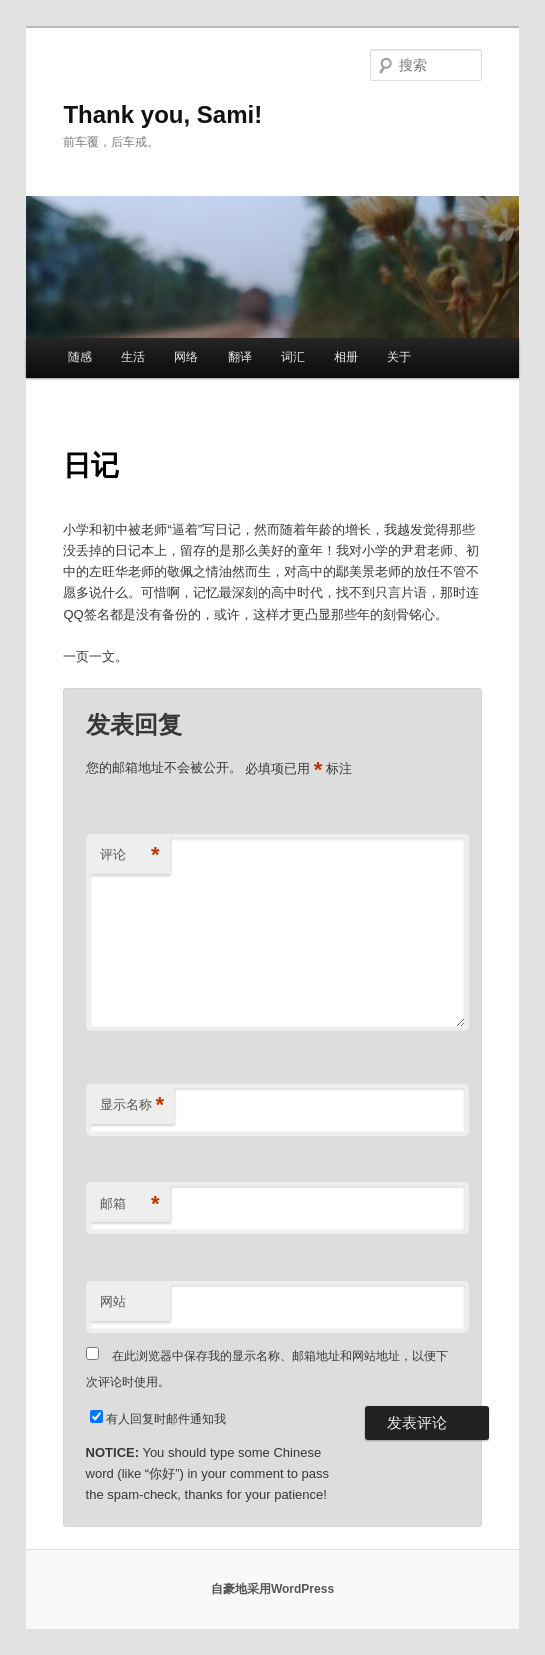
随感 (80, 357)
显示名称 (132, 1105)
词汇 (293, 357)
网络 (186, 357)
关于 (399, 357)
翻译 (240, 357)
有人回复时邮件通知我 (166, 1419)
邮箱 (130, 1204)
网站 (113, 1301)
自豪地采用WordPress (272, 1589)
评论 (130, 855)
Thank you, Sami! (162, 114)
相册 (346, 357)
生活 (133, 357)
